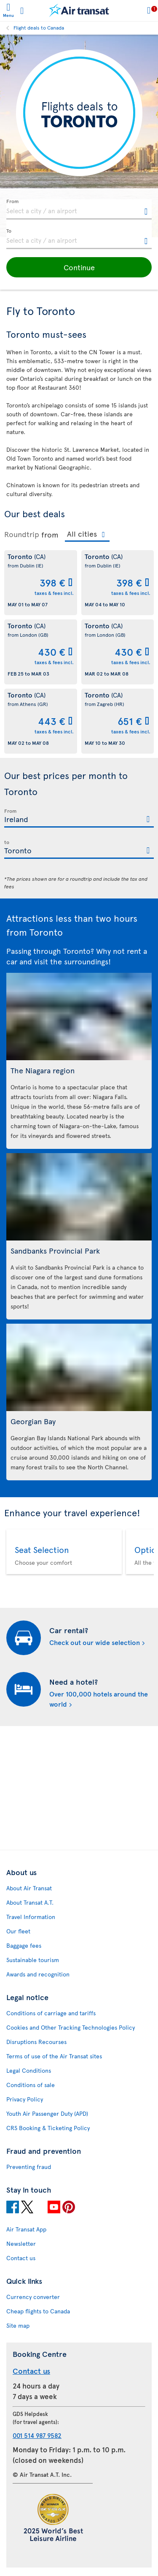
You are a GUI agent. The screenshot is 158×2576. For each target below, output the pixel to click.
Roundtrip (21, 534)
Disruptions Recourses (36, 2042)
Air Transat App (26, 2229)
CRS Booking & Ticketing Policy (48, 2128)
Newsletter (21, 2243)
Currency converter (33, 2297)
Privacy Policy (24, 2099)
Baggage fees (23, 1945)
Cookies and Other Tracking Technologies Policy (70, 2027)
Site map (17, 2325)
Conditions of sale (30, 2085)
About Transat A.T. (30, 1902)
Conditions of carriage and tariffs (51, 2013)
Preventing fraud (28, 2167)
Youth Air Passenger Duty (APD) (47, 2113)
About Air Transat (29, 1888)
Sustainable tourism (32, 1960)
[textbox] (79, 209)
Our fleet (18, 1931)
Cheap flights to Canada (38, 2311)
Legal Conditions (28, 2070)
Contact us (20, 2258)
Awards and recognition (38, 1974)
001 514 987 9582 (37, 2435)
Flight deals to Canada (38, 27)
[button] (79, 267)
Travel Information (30, 1917)
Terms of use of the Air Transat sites (54, 2056)
